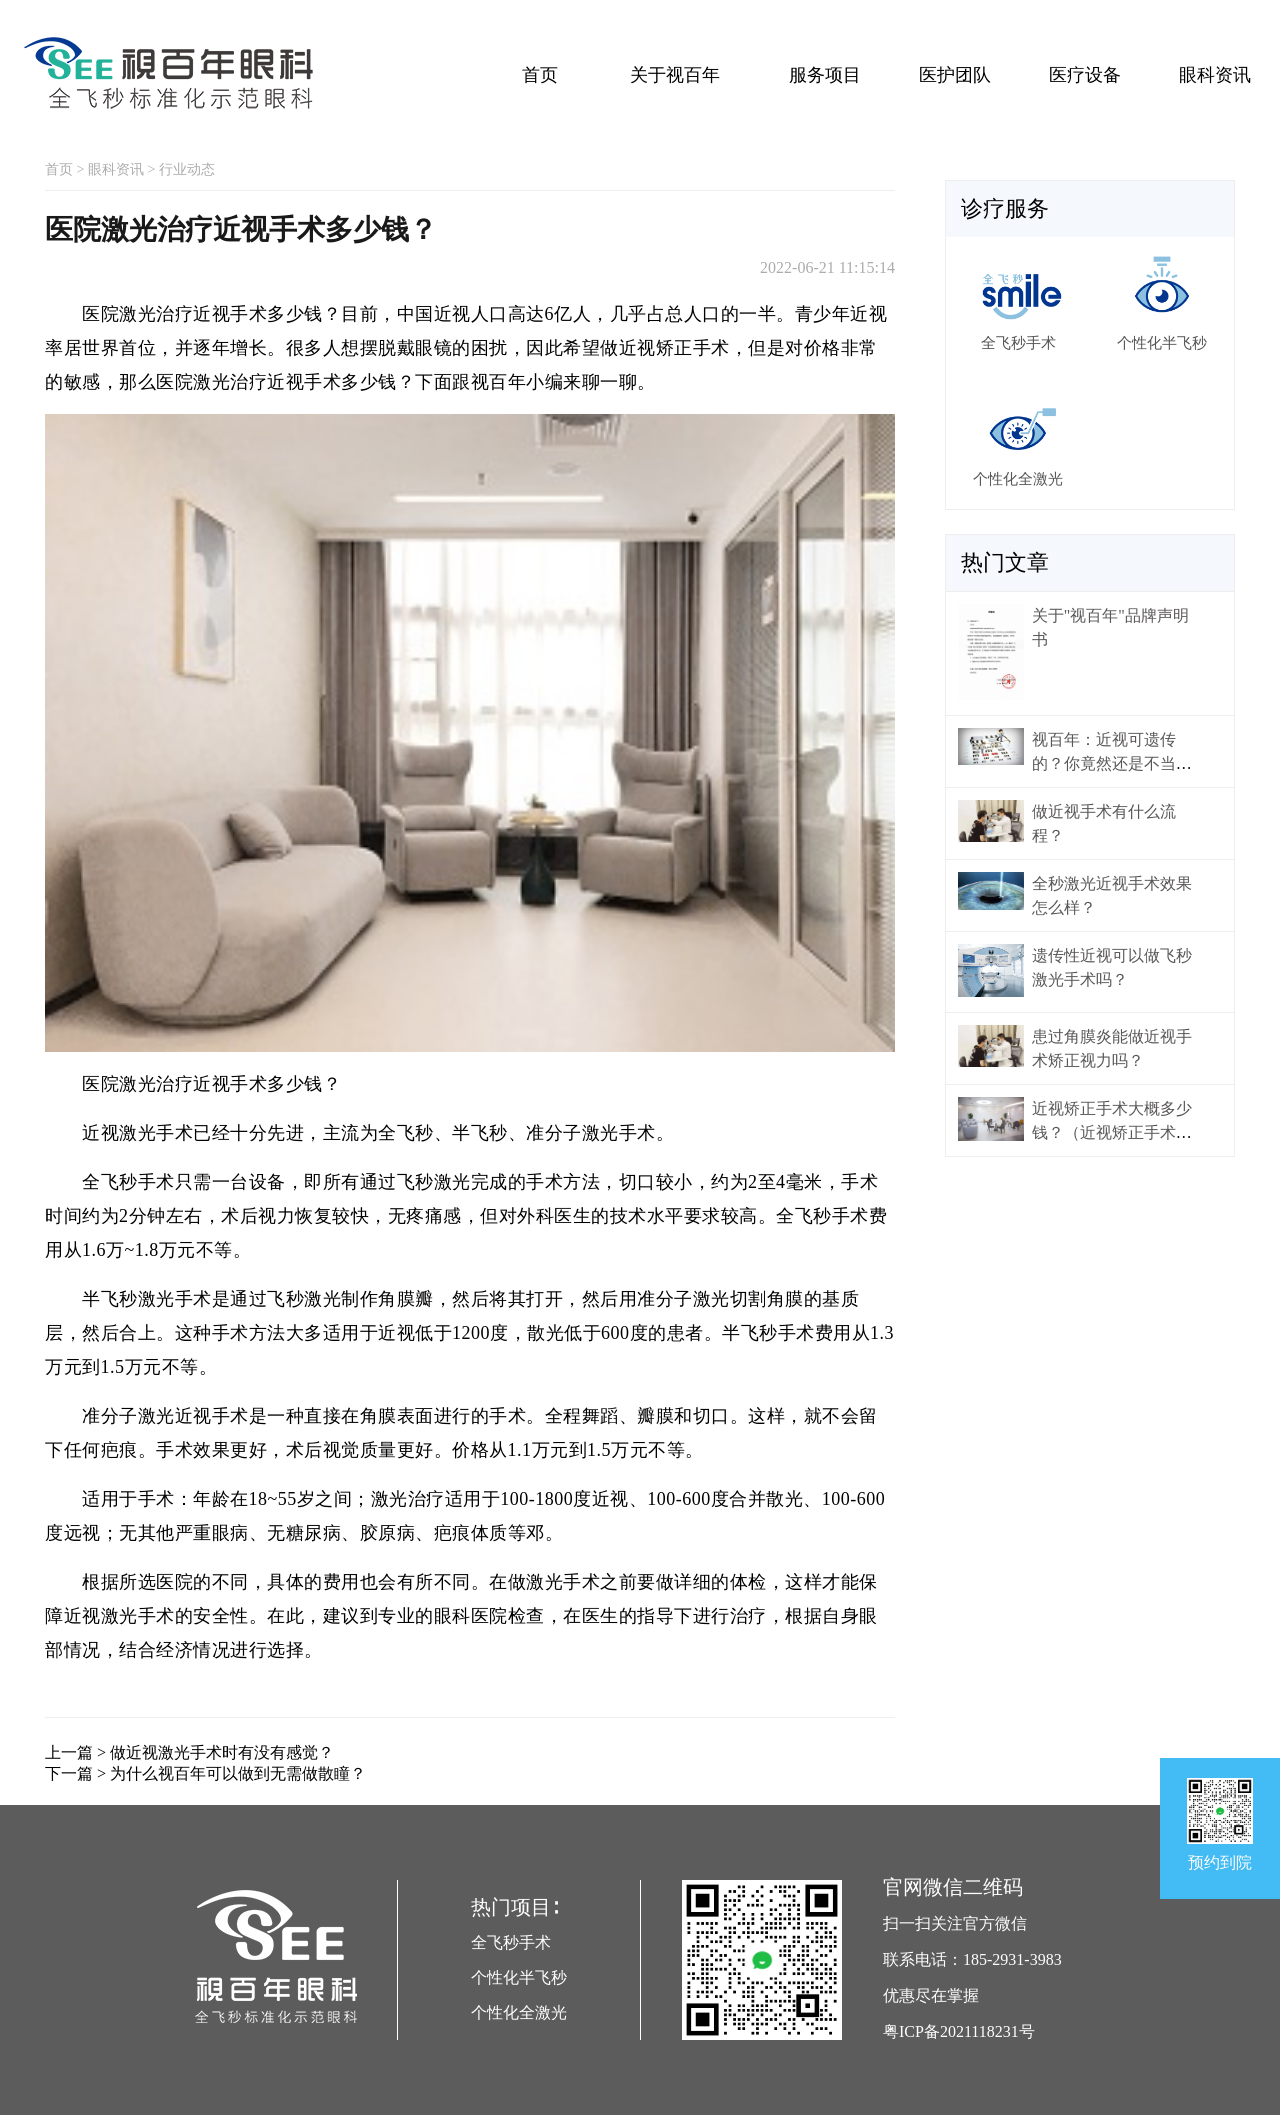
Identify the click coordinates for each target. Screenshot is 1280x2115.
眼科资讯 (1215, 75)
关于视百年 (675, 75)
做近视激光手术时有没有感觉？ (222, 1752)
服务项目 (825, 75)
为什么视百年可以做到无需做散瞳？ (238, 1773)
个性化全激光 (519, 2012)
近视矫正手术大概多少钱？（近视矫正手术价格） (1112, 1132)
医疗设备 (1085, 75)
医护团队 (955, 75)
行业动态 (187, 169)
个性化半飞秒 (519, 1977)
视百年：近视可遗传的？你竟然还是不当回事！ (1112, 763)
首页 (540, 75)
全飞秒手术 (511, 1942)
